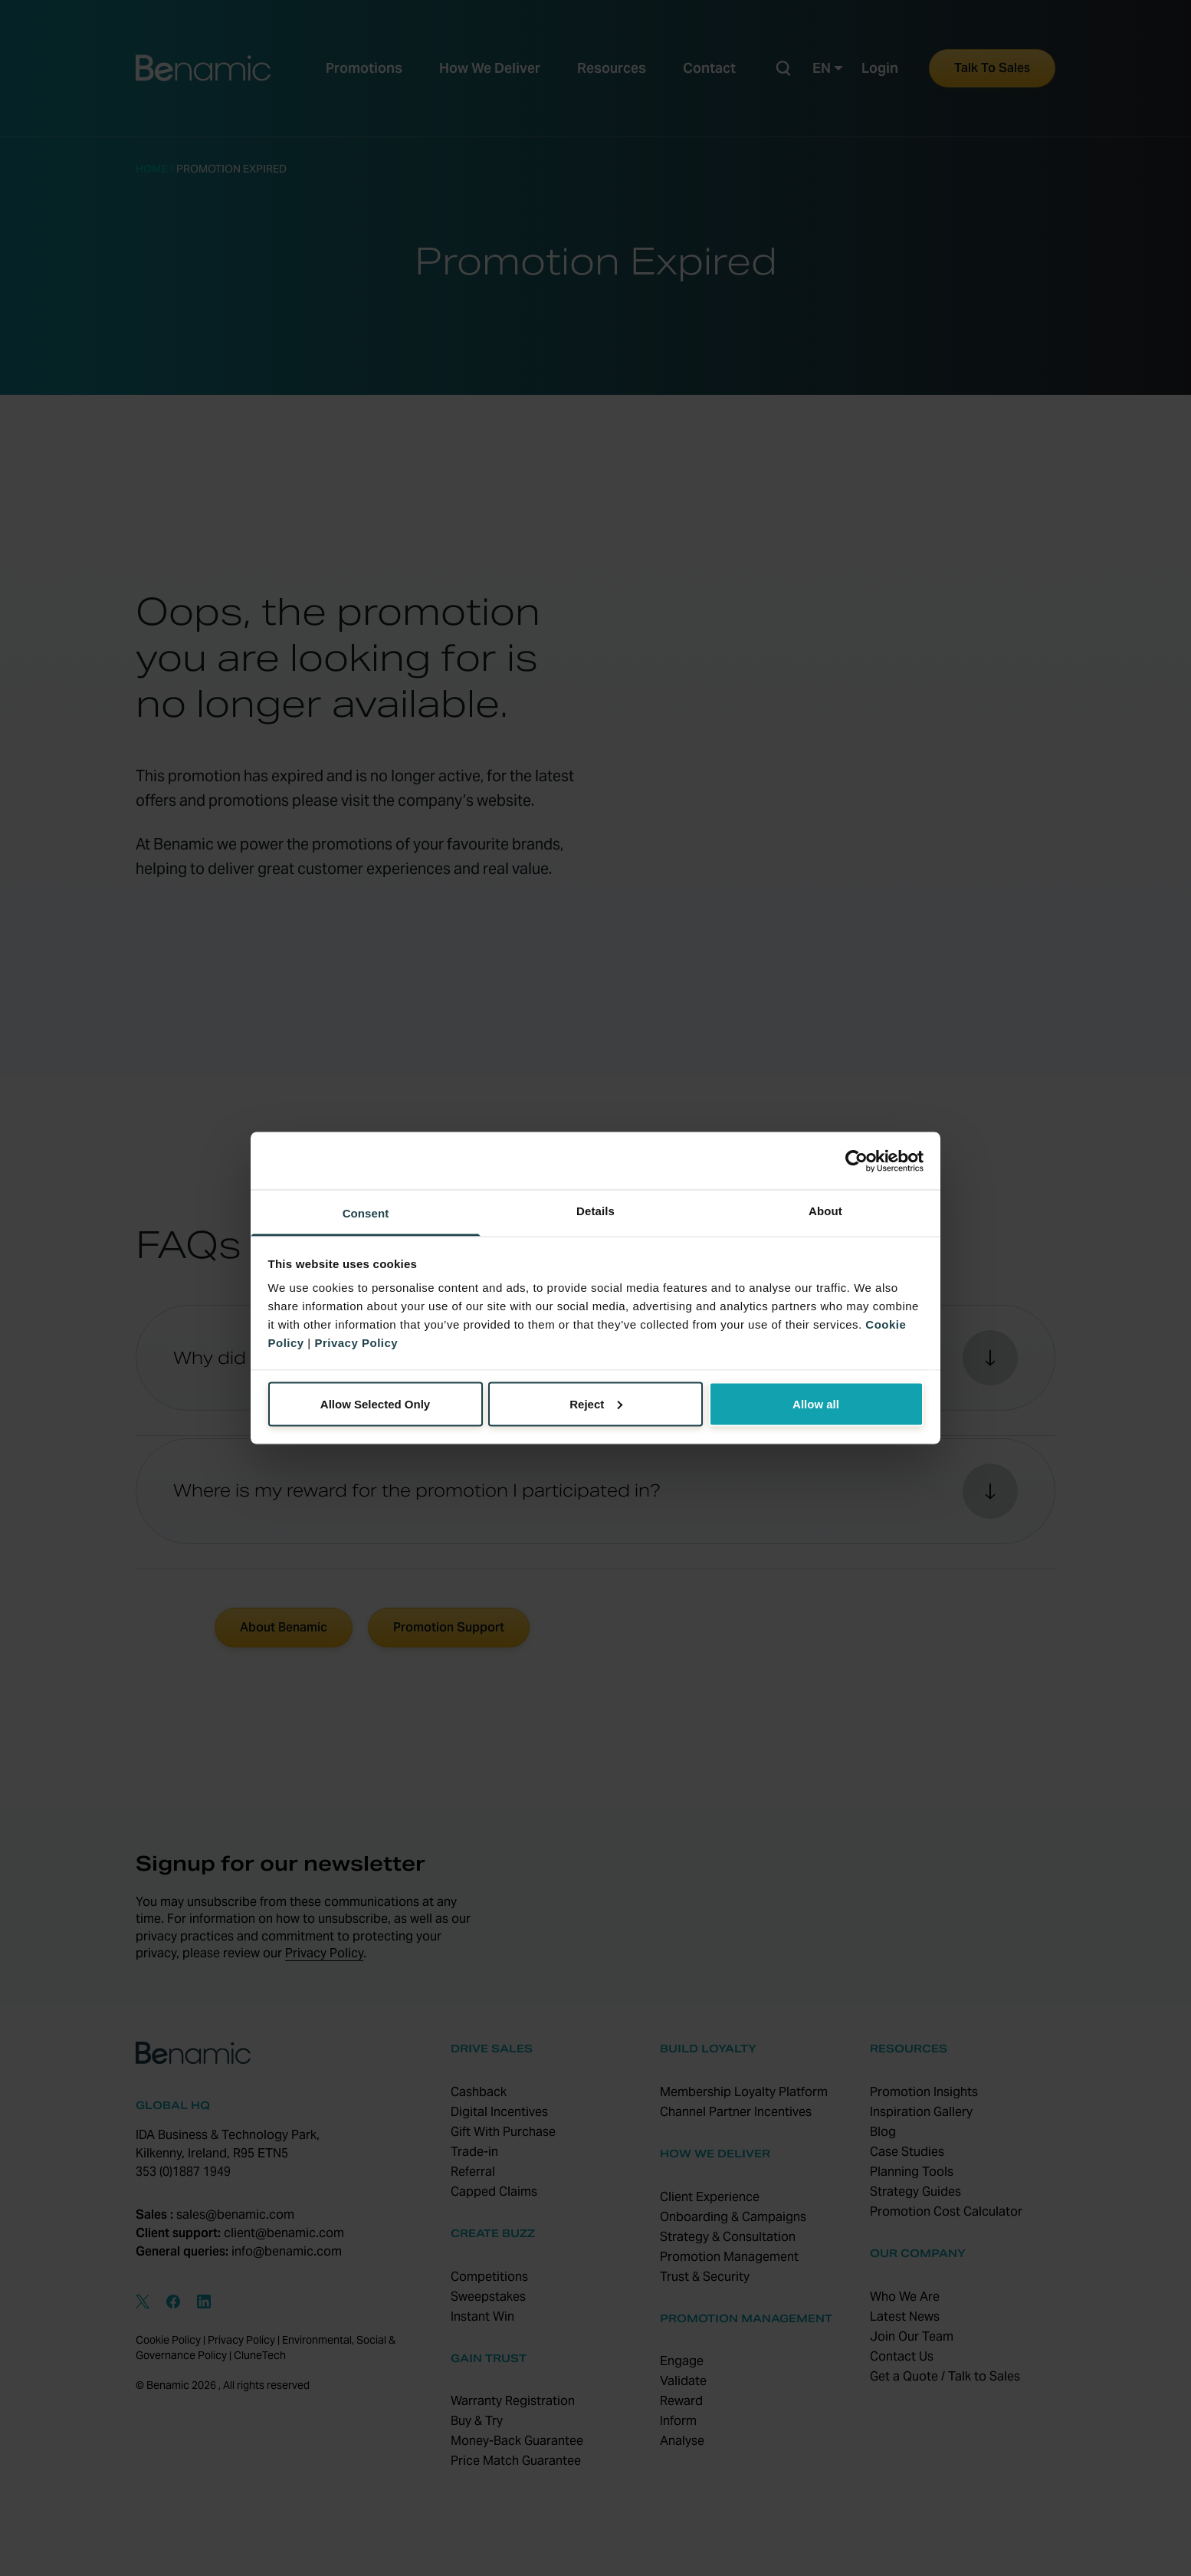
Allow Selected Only (375, 1403)
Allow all (815, 1403)
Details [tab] (595, 1210)
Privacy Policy (356, 1342)
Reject (595, 1403)
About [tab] (825, 1210)
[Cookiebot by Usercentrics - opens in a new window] (856, 1160)
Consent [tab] (366, 1213)
